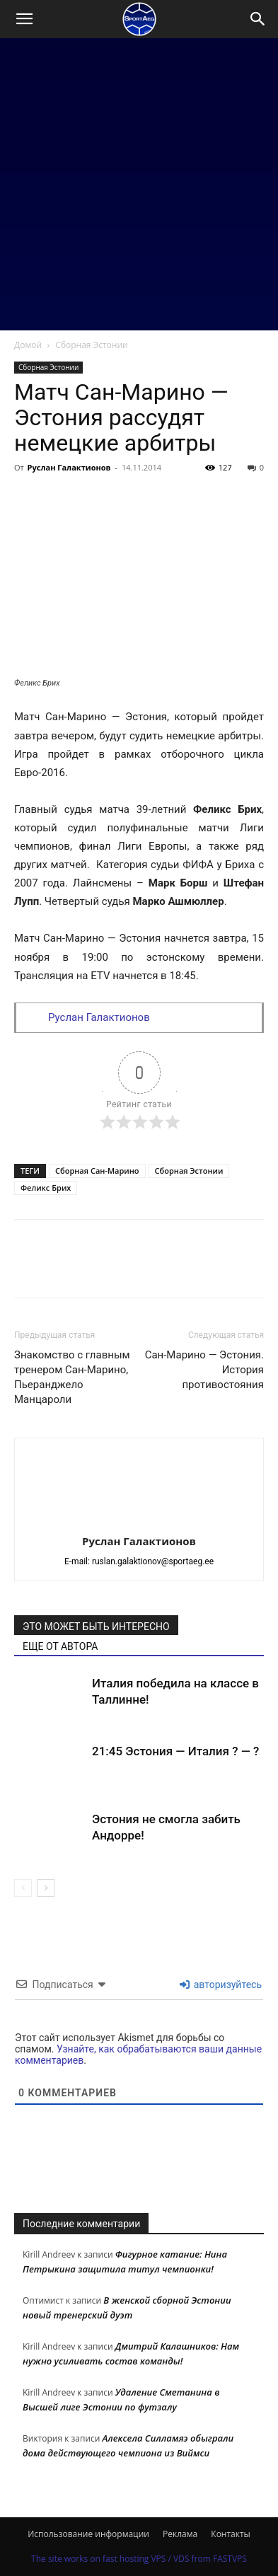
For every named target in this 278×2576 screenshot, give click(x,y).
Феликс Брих (46, 1187)
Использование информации (88, 2534)
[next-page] (45, 1888)
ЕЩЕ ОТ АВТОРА (60, 1646)
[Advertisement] (139, 184)
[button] (24, 19)
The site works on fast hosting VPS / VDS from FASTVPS (139, 2559)
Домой (28, 345)
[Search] (258, 19)
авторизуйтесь (221, 1984)
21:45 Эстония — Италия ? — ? (175, 1751)
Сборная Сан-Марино (97, 1170)
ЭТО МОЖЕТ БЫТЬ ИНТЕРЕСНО (96, 1626)
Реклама (180, 2534)
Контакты (230, 2534)
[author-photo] (139, 1521)
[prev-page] (23, 1888)
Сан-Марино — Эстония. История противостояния (204, 1369)
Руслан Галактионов (69, 467)
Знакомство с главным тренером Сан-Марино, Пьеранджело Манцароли (72, 1377)
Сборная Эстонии (91, 345)
